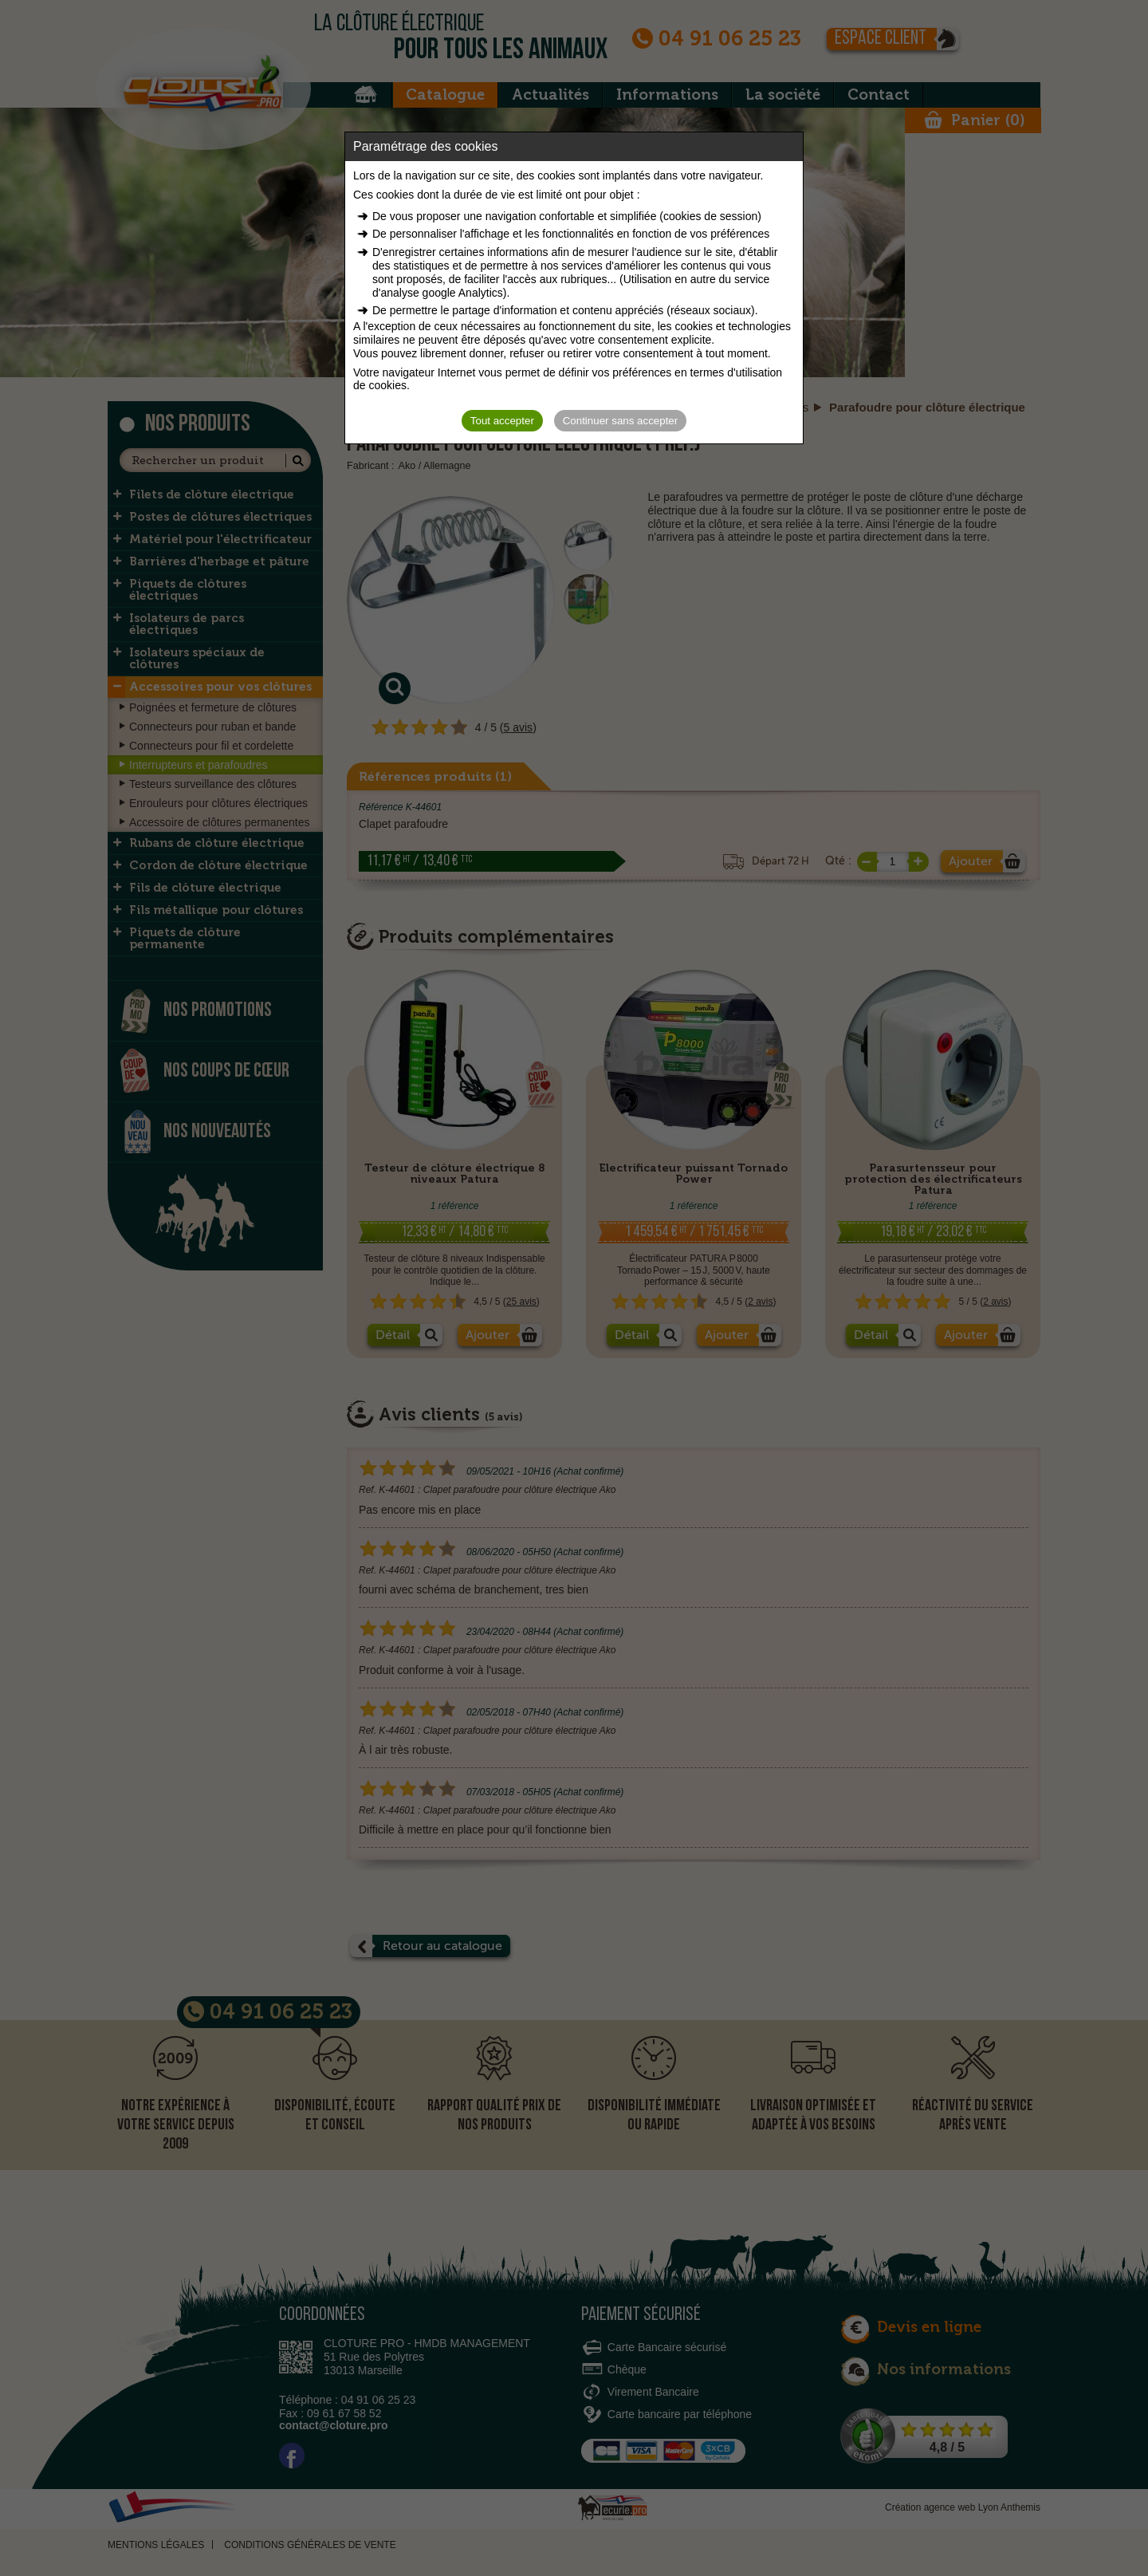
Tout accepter (502, 421)
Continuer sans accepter (620, 421)
